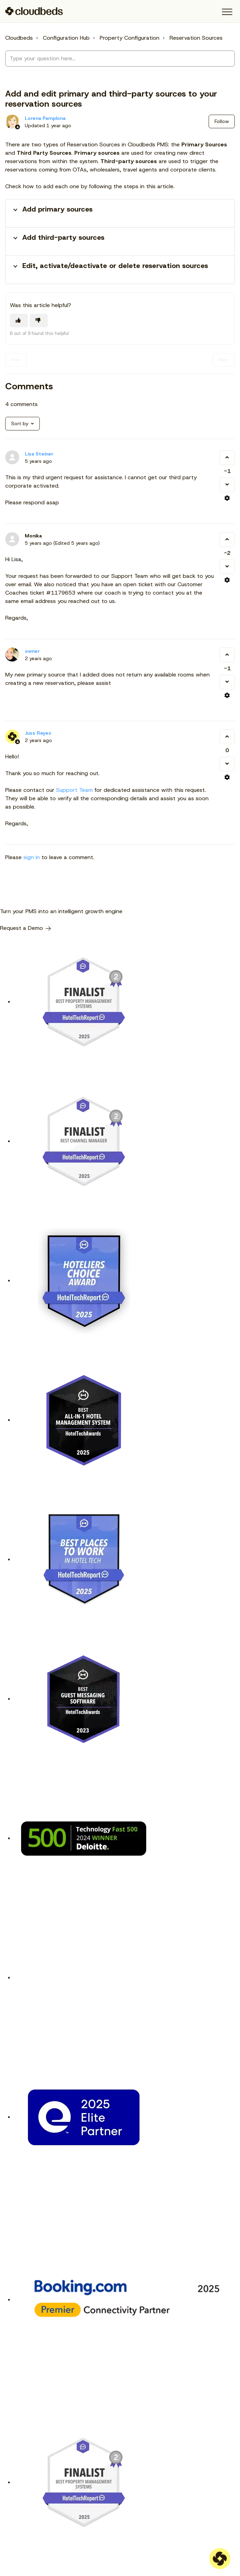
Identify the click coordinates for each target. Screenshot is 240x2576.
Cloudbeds (19, 37)
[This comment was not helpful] (227, 484)
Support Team (74, 790)
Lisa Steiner (39, 454)
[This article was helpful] (19, 320)
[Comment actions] (227, 498)
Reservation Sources (196, 37)
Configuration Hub (66, 37)
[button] (227, 12)
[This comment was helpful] (227, 457)
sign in (31, 857)
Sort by (19, 423)
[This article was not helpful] (39, 320)
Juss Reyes (38, 733)
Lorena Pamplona (45, 118)
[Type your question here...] (120, 59)
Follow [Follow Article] (222, 121)
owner (32, 651)
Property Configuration (129, 37)
